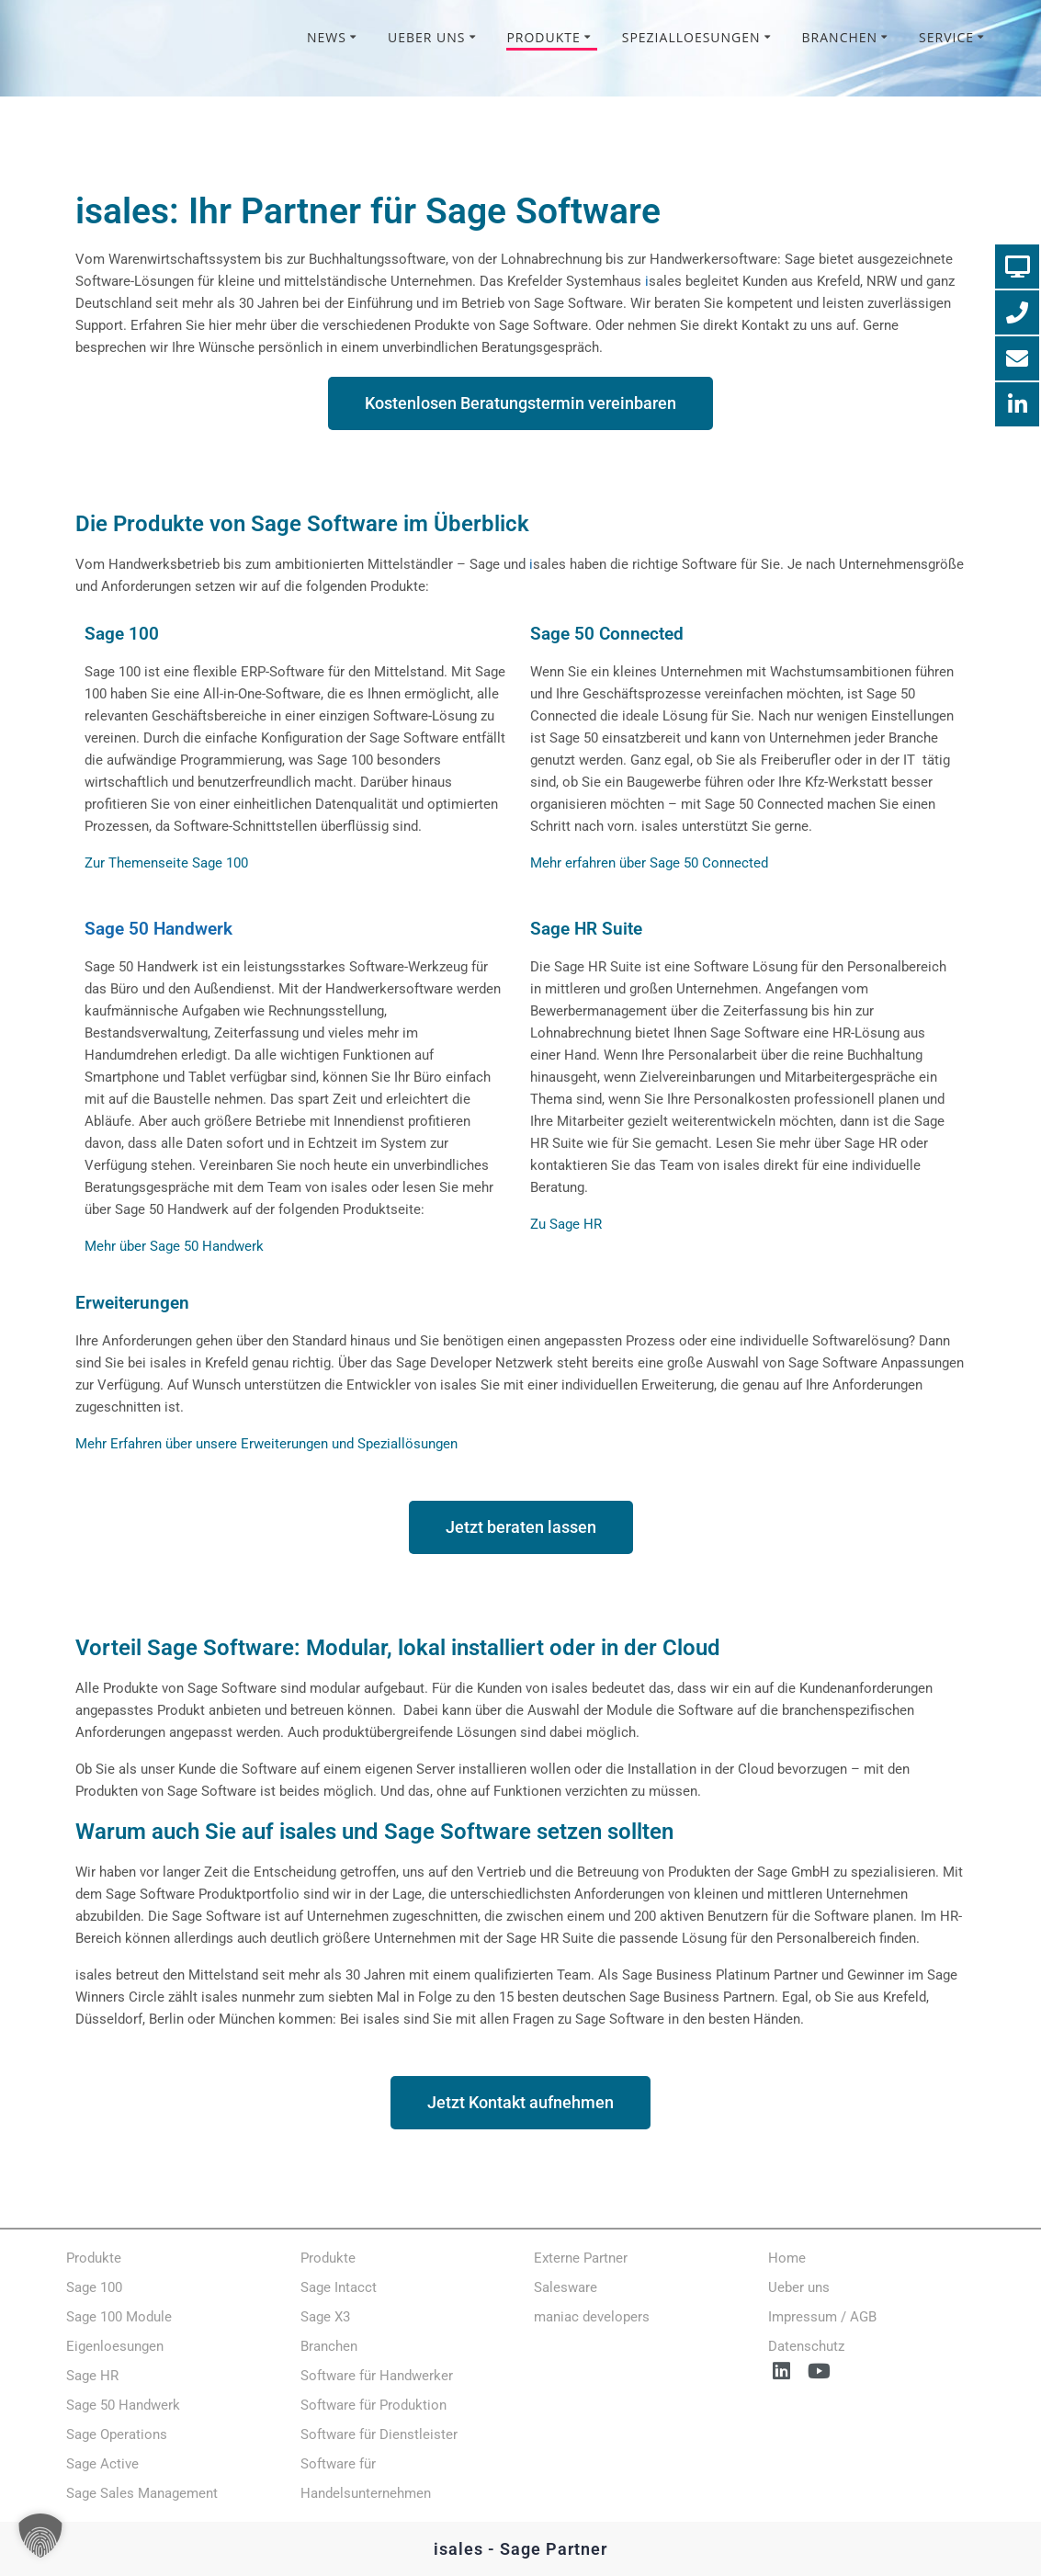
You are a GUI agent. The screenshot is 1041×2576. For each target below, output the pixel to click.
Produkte (543, 37)
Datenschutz (806, 2346)
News (326, 37)
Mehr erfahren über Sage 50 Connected (649, 863)
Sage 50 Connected (607, 633)
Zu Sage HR (566, 1224)
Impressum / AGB (822, 2317)
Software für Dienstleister (379, 2434)
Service (946, 37)
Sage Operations (116, 2434)
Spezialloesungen (691, 37)
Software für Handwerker (376, 2375)
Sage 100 (122, 633)
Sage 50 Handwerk (158, 928)
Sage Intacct (338, 2287)
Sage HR (92, 2375)
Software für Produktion (373, 2405)
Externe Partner (581, 2258)
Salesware (565, 2287)
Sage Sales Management (142, 2493)
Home (787, 2258)
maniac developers (592, 2317)
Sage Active (102, 2464)
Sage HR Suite (586, 928)
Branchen (840, 37)
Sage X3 (325, 2317)
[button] (40, 2535)
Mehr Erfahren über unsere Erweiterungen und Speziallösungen (266, 1444)
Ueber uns (427, 37)
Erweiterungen (132, 1302)
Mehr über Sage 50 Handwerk (174, 1246)
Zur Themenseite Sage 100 (166, 863)
